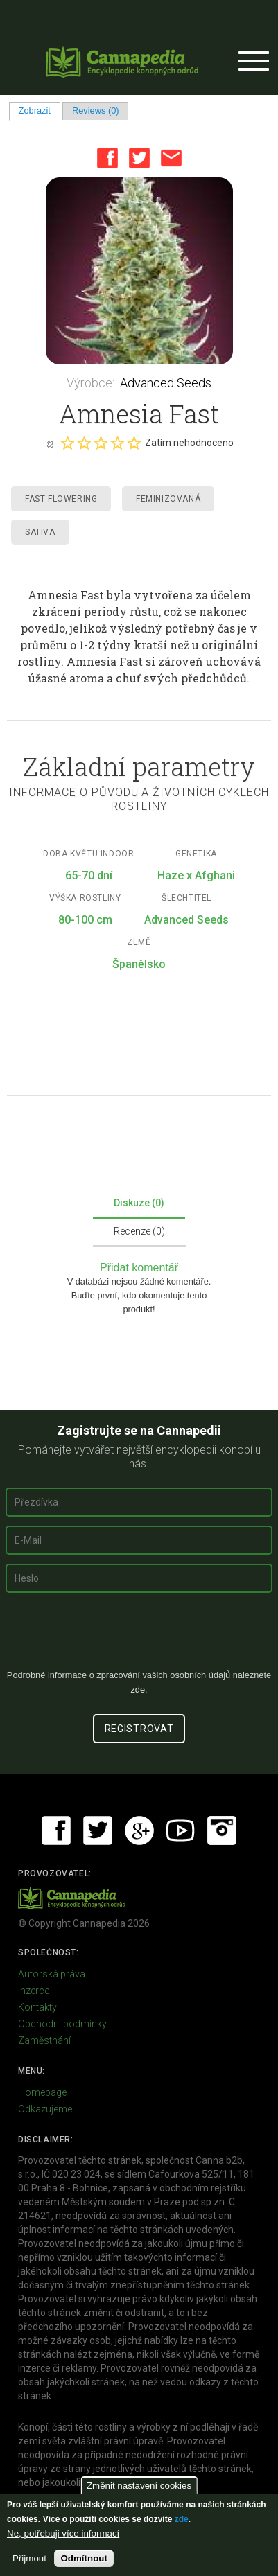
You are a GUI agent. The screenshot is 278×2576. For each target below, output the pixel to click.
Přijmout (29, 2558)
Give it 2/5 (84, 443)
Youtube (180, 1830)
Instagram (222, 1830)
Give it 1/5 (67, 443)
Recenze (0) (139, 1231)
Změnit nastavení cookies (139, 2485)
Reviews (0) (95, 110)
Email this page (171, 157)
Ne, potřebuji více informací (63, 2533)
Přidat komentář (139, 1267)
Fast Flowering (61, 499)
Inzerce (33, 1990)
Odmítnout (83, 2558)
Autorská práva (51, 1973)
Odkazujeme (45, 2109)
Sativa (40, 532)
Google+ (139, 1830)
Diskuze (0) (139, 1202)
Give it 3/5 (100, 443)
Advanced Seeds (165, 383)
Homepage (42, 2092)
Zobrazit (39, 110)
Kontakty (37, 2007)
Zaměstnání (44, 2040)
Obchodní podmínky (62, 2023)
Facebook (107, 157)
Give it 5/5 (134, 443)
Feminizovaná (168, 499)
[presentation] (139, 1636)
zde (182, 2519)
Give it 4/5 (117, 443)
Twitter (139, 157)
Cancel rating (49, 443)
